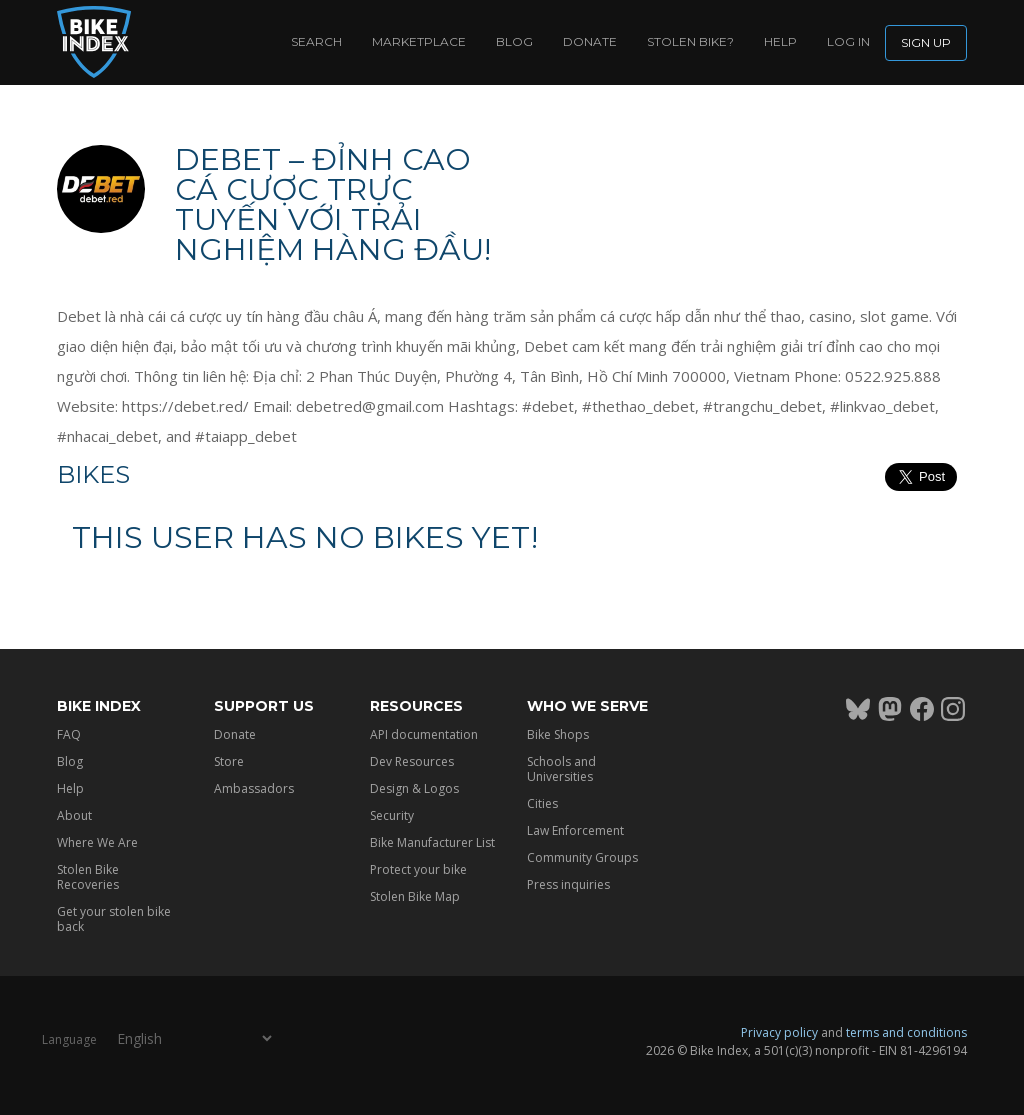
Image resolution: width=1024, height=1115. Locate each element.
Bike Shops (558, 734)
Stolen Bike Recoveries (88, 877)
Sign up (926, 42)
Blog (514, 41)
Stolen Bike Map (415, 896)
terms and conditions (906, 1032)
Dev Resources (412, 761)
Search (316, 41)
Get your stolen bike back (114, 919)
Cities (542, 803)
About (74, 815)
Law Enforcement (575, 830)
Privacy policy (779, 1032)
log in (848, 41)
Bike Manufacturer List (432, 842)
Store (229, 761)
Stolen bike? (690, 41)
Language (69, 1039)
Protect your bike (418, 869)
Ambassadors (254, 788)
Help (780, 41)
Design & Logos (414, 788)
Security (392, 815)
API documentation (424, 734)
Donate (590, 41)
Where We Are (97, 842)
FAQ (69, 734)
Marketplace (419, 41)
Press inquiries (568, 884)
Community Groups (582, 857)
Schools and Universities (561, 769)
